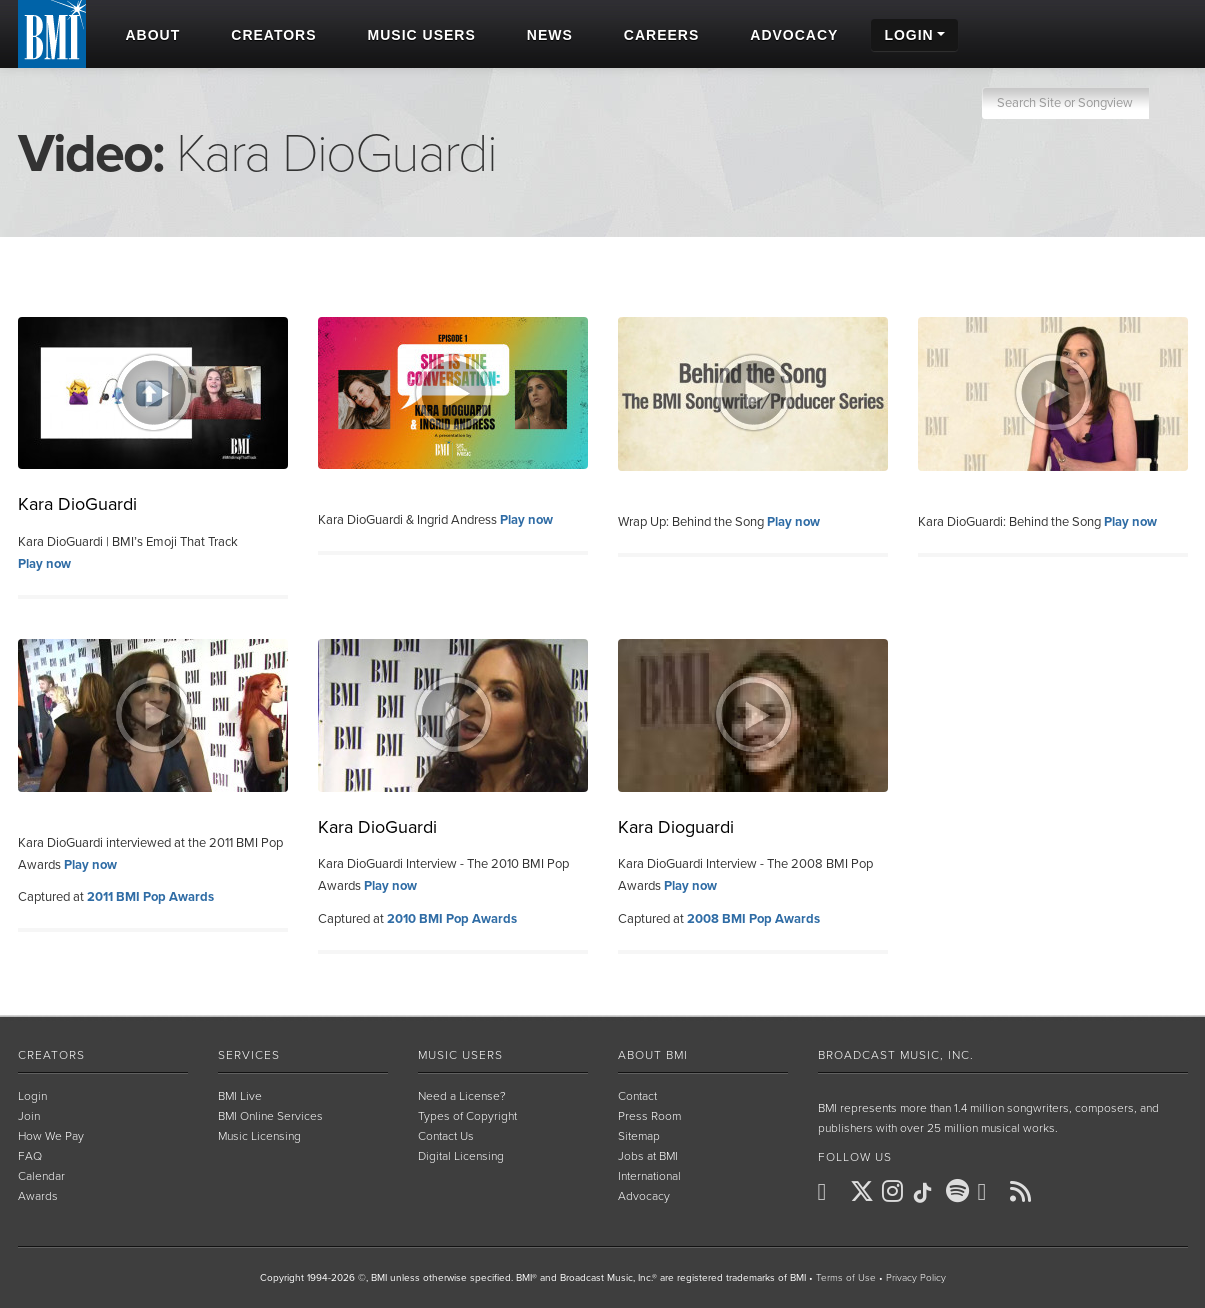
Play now (44, 564)
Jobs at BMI (648, 1156)
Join (29, 1116)
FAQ (30, 1156)
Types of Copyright (467, 1116)
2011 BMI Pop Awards (150, 897)
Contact (637, 1096)
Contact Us (446, 1136)
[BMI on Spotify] (960, 1192)
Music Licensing (259, 1136)
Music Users (460, 1055)
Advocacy (644, 1196)
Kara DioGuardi (77, 504)
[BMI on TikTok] (928, 1193)
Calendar (41, 1176)
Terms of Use (846, 1278)
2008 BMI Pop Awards (753, 919)
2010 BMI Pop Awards (452, 919)
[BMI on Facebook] (832, 1192)
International (649, 1176)
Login (32, 1096)
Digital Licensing (461, 1156)
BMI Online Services (270, 1116)
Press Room (649, 1116)
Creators (51, 1055)
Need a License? (462, 1096)
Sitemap (639, 1136)
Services (249, 1055)
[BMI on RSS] (1024, 1191)
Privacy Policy (916, 1278)
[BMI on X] (864, 1192)
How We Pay (51, 1136)
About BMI (653, 1055)
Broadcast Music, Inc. (896, 1055)
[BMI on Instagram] (896, 1192)
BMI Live (240, 1096)
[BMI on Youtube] (992, 1192)
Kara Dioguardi (676, 827)
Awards (38, 1196)
